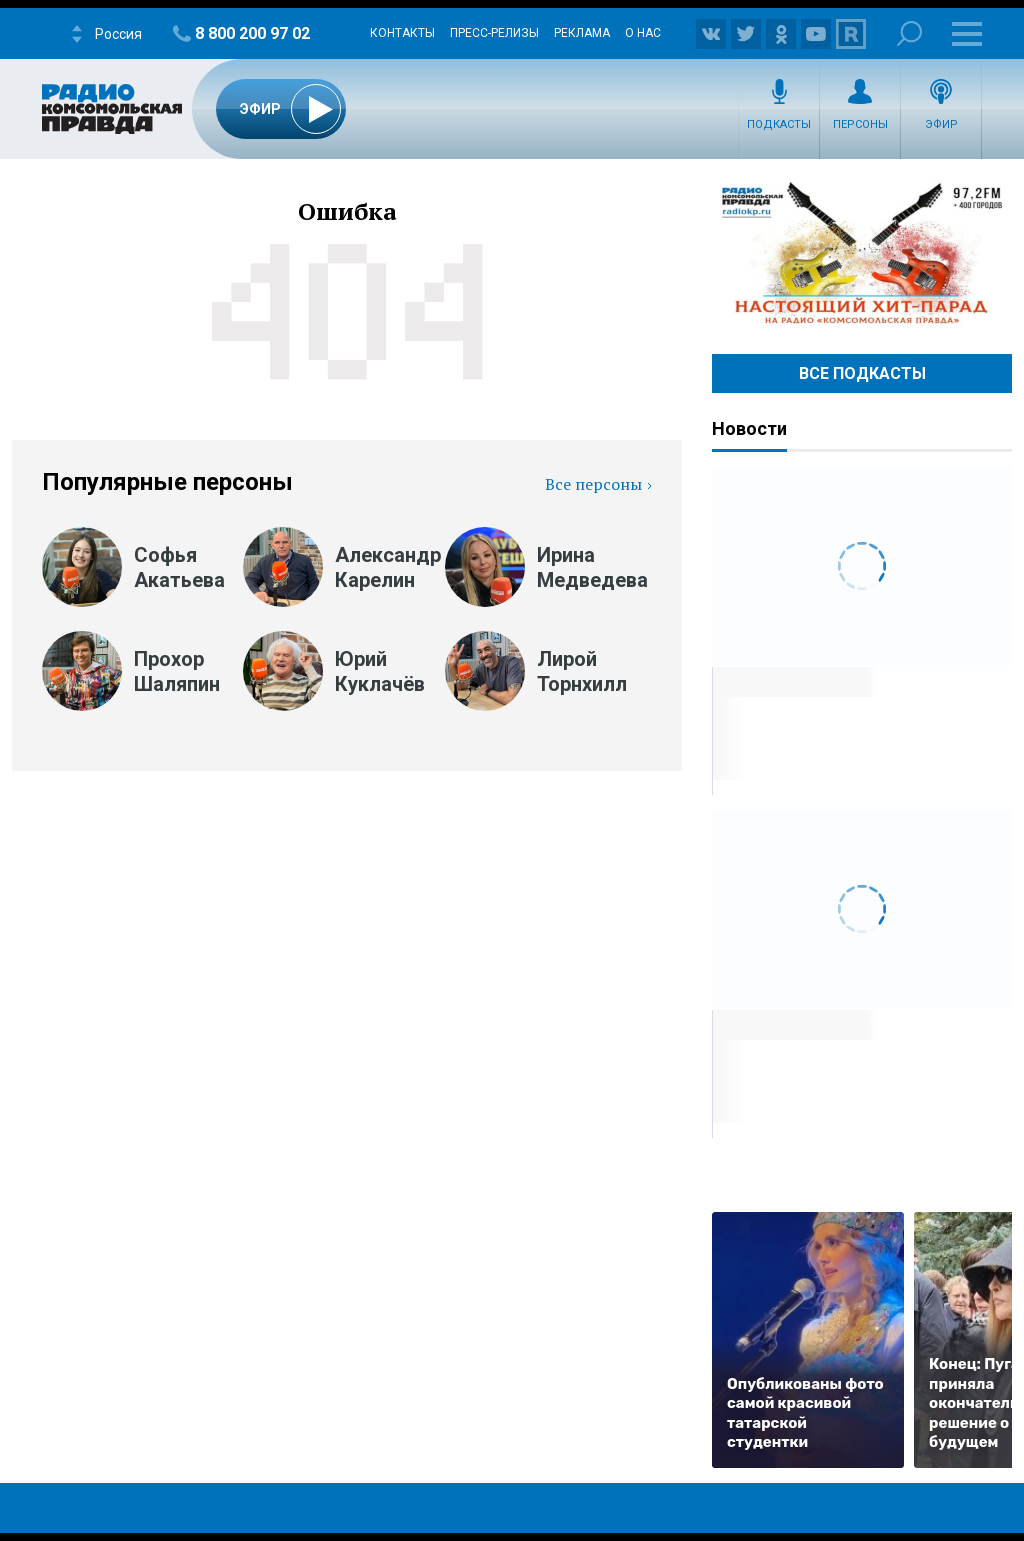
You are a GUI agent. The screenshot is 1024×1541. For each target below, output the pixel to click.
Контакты (402, 33)
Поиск (909, 33)
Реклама (582, 33)
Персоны (860, 124)
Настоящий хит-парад (862, 254)
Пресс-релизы (494, 33)
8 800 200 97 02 (252, 33)
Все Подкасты (862, 373)
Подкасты (779, 124)
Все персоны (593, 484)
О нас (643, 33)
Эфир (941, 124)
